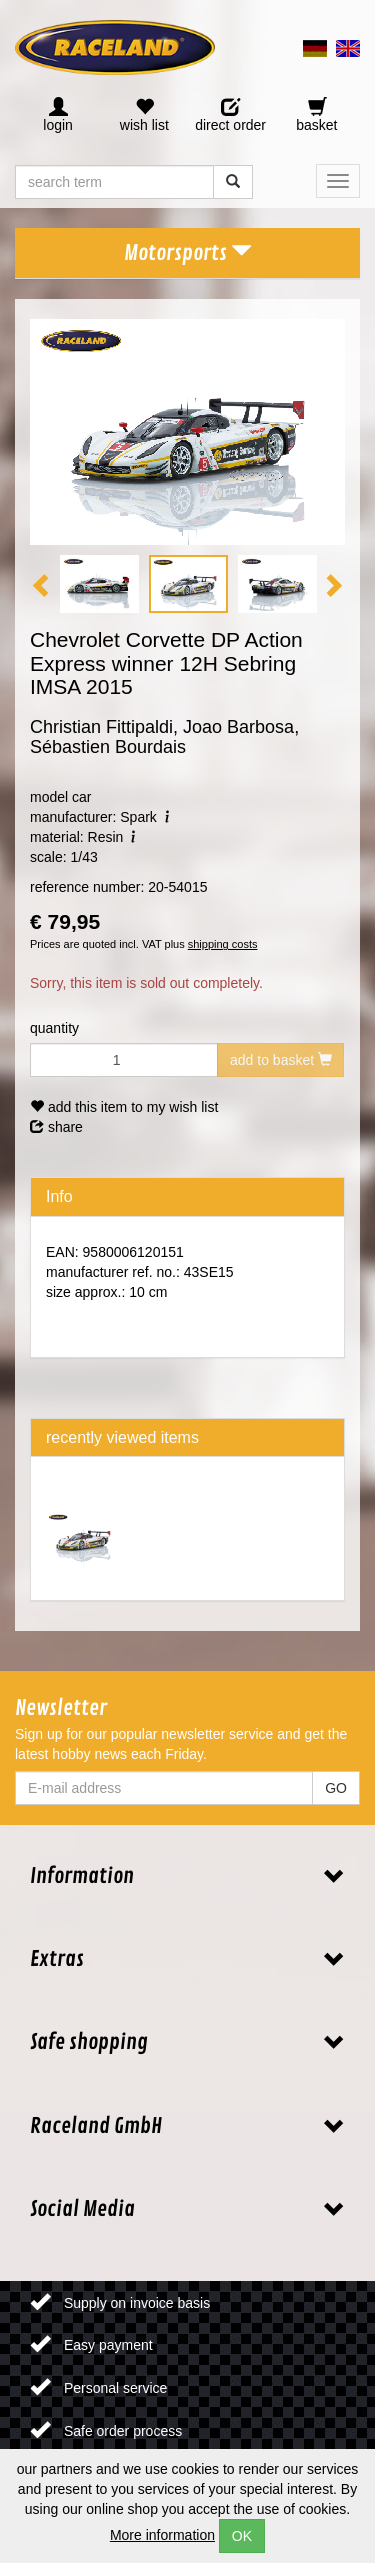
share (56, 1127)
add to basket (281, 1060)
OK (242, 2536)
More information (162, 2535)
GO (336, 1788)
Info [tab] (59, 1196)
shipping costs (223, 944)
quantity (54, 1028)
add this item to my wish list (124, 1107)
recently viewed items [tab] (122, 1437)
